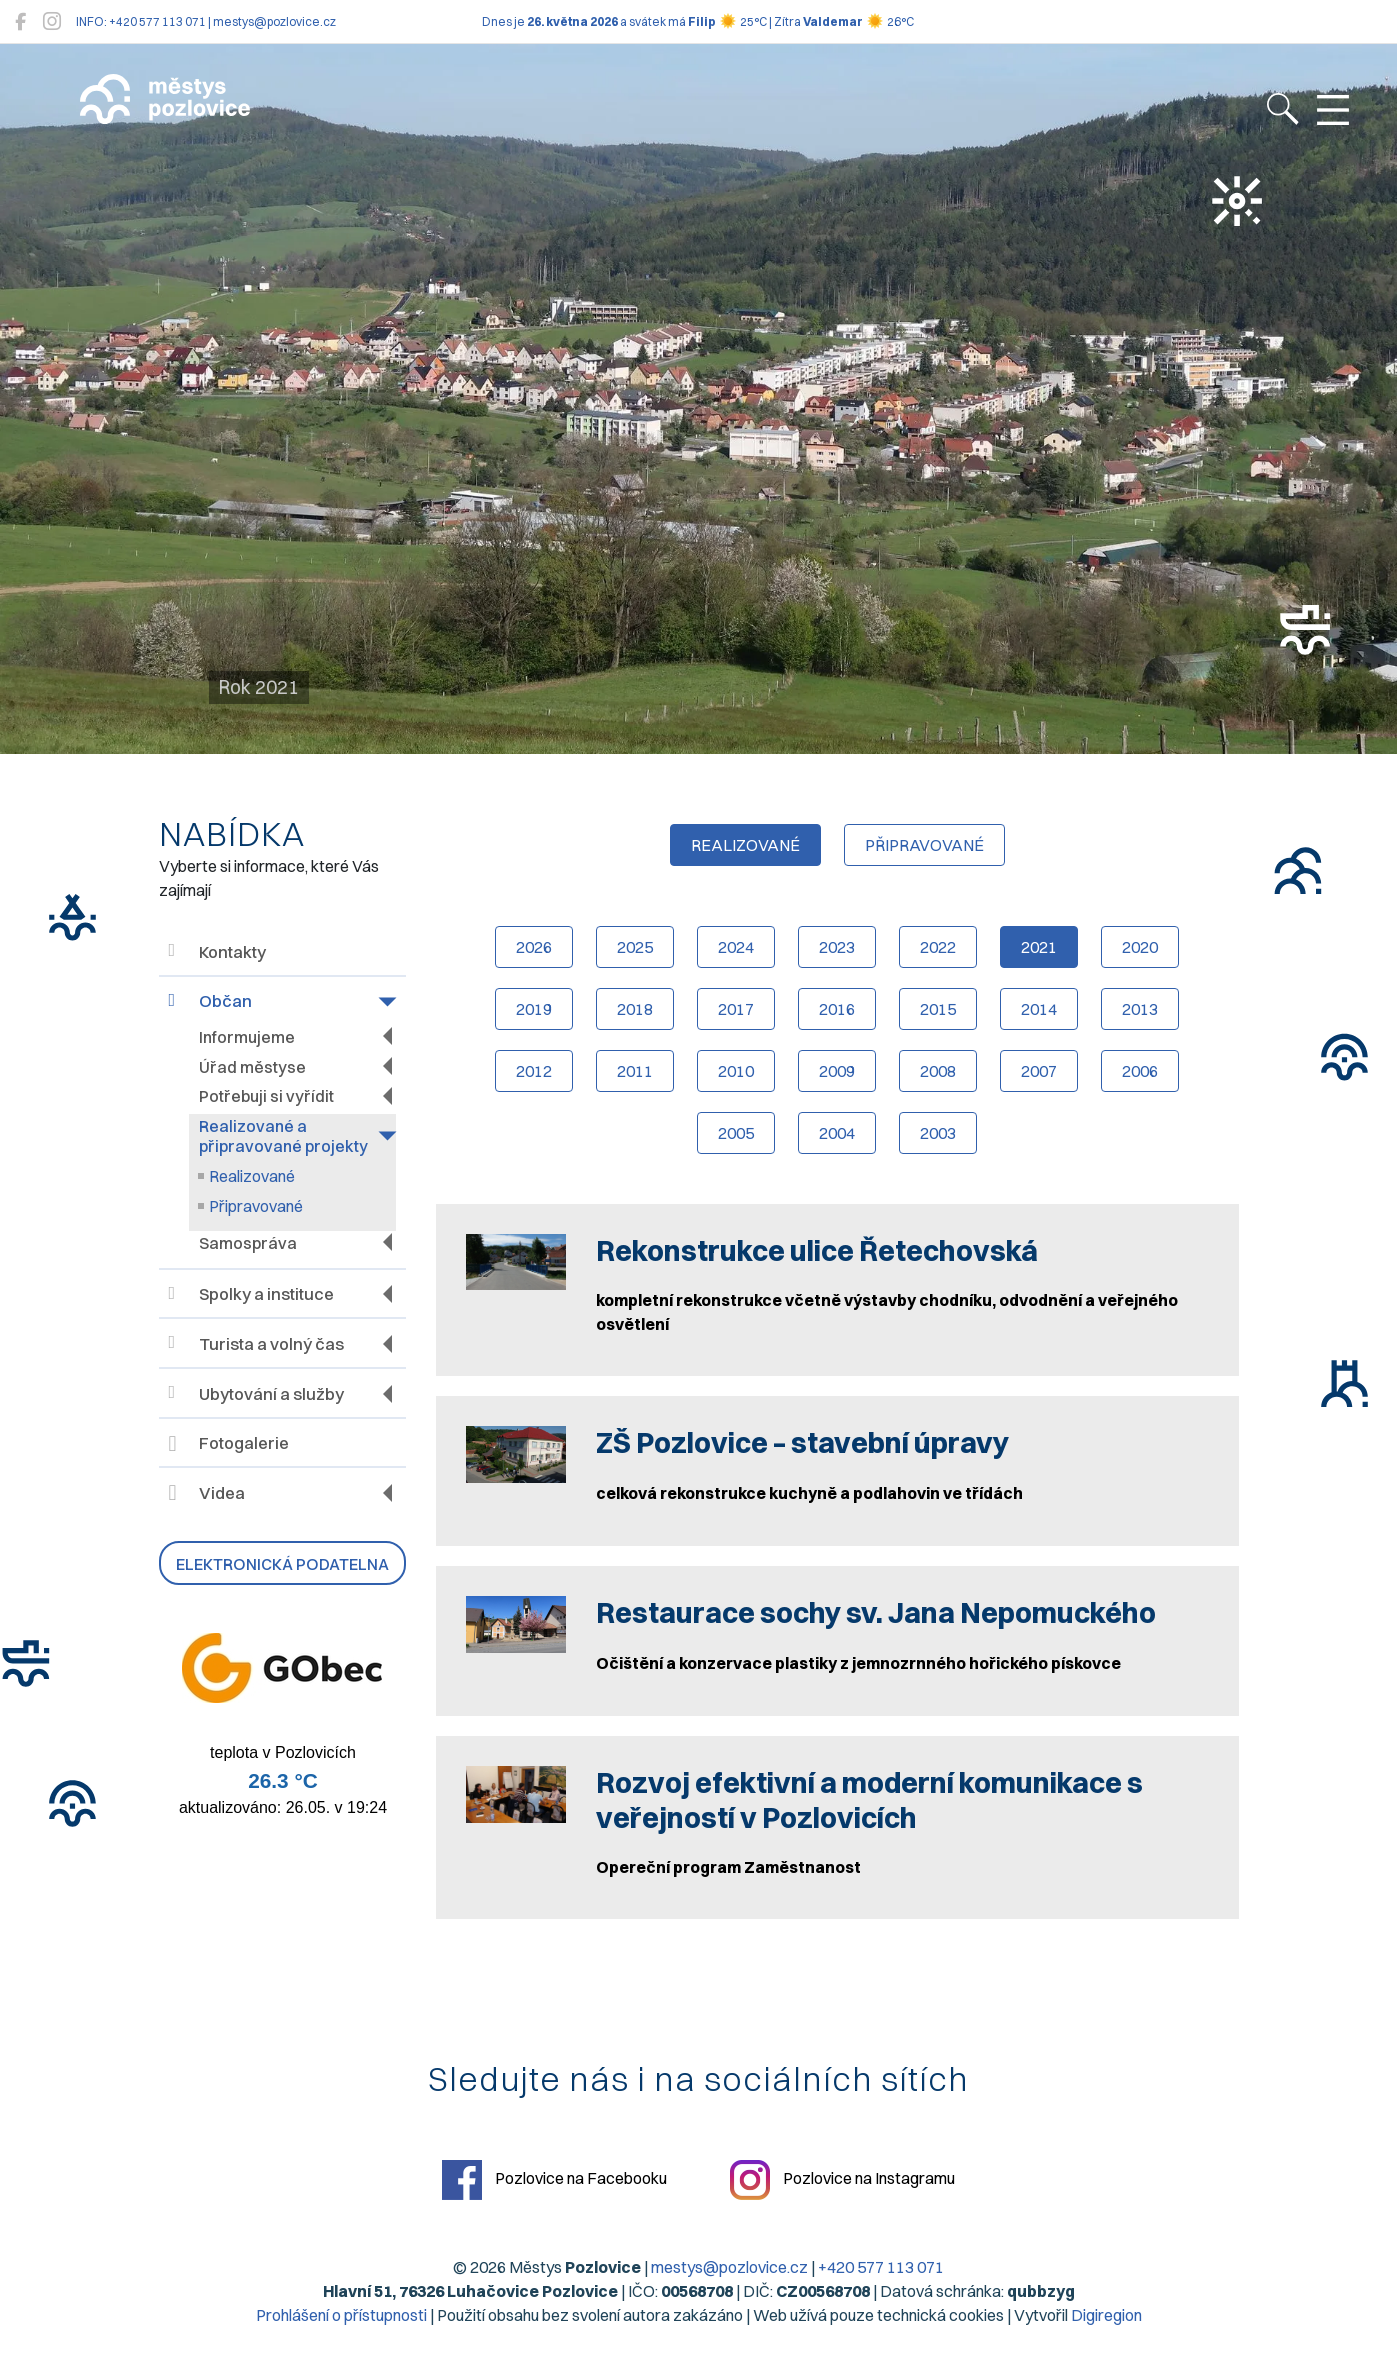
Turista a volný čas (256, 1343)
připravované (924, 845)
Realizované (252, 1176)
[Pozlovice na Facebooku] (20, 21)
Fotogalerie (229, 1444)
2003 (938, 1133)
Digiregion (1106, 2315)
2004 (837, 1133)
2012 (534, 1071)
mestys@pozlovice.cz (729, 2267)
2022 (938, 947)
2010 (736, 1071)
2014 (1039, 1009)
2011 (635, 1071)
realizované (745, 845)
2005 (736, 1133)
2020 (1140, 947)
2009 (837, 1071)
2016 (837, 1009)
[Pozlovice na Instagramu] (52, 21)
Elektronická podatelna (282, 1564)
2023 (837, 947)
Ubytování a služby (256, 1393)
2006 (1140, 1071)
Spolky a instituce (251, 1294)
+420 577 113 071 (881, 2267)
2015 (938, 1009)
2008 (938, 1071)
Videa (207, 1493)
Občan (210, 1001)
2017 (736, 1009)
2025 (635, 947)
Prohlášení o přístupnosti (341, 2315)
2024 (736, 947)
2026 (534, 947)
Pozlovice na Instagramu (842, 2180)
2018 (635, 1009)
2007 (1039, 1071)
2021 (1039, 947)
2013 (1140, 1009)
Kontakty (217, 951)
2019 (534, 1009)
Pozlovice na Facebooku (554, 2180)
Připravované (256, 1206)
